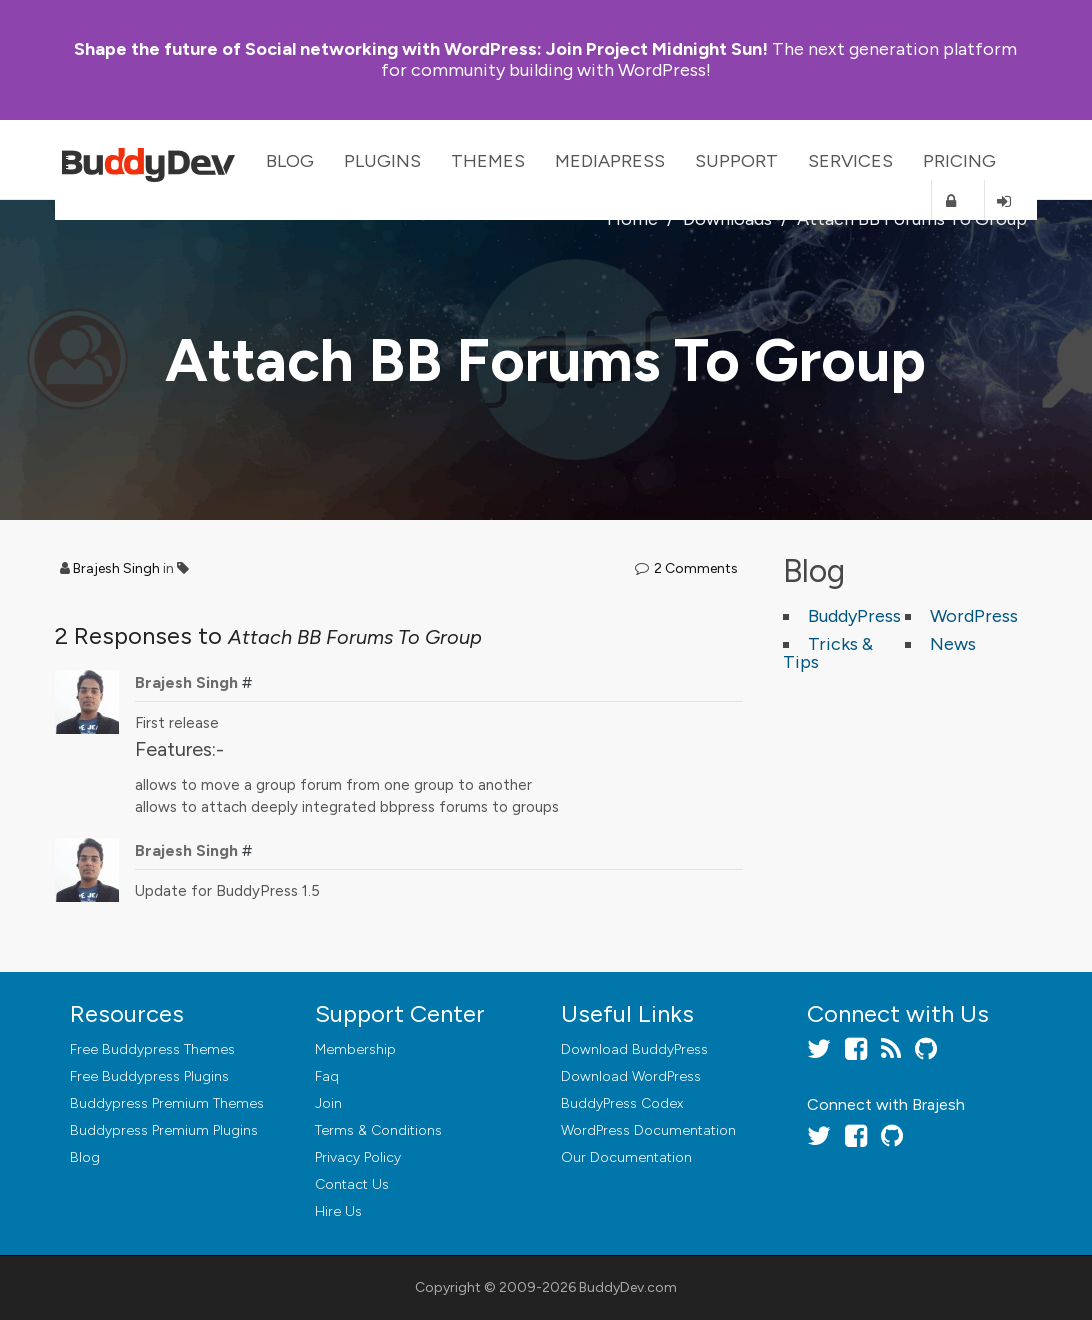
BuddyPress (854, 616)
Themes (488, 161)
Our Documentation (626, 1157)
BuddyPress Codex (622, 1103)
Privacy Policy (358, 1157)
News (953, 644)
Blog (290, 161)
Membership (355, 1049)
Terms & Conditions (378, 1130)
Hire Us (338, 1211)
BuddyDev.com (628, 1287)
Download (634, 1049)
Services (850, 161)
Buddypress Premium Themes (167, 1103)
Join (328, 1103)
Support (736, 161)
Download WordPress (631, 1076)
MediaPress (610, 161)
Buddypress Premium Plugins (164, 1130)
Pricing (959, 161)
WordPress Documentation (648, 1130)
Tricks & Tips (828, 653)
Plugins (382, 161)
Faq (327, 1076)
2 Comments (696, 568)
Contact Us (352, 1184)
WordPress (974, 616)
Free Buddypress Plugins (149, 1076)
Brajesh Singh (116, 568)
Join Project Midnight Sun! (421, 49)
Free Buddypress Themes (152, 1049)
